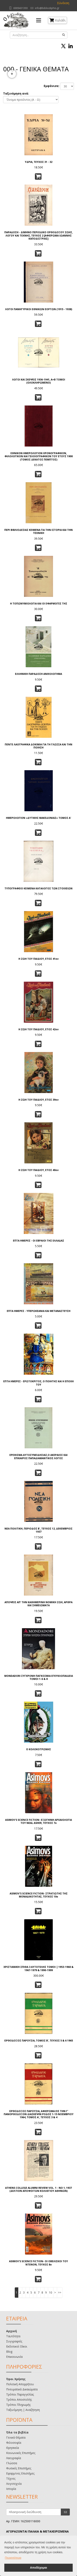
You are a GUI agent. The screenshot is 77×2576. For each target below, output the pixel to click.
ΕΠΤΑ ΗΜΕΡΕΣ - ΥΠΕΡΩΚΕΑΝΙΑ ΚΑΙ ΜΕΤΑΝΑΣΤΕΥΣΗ (38, 1311)
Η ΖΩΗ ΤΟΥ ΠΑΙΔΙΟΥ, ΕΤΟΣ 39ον (38, 1099)
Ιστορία (11, 2489)
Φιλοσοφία (13, 2443)
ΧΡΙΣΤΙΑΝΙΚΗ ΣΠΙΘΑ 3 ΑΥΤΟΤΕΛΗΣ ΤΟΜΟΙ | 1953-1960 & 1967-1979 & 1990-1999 (38, 1968)
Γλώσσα (11, 2463)
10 (50, 2292)
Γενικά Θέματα (15, 2437)
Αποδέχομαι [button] (38, 2567)
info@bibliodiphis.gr (47, 8)
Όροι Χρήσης (15, 2379)
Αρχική (11, 2331)
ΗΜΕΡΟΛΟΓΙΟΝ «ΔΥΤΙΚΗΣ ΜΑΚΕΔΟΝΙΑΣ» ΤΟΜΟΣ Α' (38, 818)
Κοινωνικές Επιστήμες (20, 2453)
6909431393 (20, 8)
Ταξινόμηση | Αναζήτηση (23, 2410)
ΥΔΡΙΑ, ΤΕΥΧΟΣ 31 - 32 (38, 162)
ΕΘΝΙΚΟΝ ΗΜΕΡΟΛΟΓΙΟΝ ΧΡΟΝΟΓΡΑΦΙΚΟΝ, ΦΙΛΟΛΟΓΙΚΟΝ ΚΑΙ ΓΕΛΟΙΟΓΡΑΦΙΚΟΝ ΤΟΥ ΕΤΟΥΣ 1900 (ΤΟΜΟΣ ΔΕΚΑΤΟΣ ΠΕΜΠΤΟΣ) (39, 456)
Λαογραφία (13, 2458)
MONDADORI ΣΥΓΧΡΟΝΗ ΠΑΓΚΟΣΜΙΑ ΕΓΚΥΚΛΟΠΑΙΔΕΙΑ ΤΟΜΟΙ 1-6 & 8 (38, 1677)
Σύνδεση (63, 3)
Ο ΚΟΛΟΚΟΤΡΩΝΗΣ (38, 1749)
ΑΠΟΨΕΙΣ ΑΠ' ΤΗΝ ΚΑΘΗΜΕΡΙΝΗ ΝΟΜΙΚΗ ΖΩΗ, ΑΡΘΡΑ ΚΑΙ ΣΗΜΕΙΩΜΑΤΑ (38, 1603)
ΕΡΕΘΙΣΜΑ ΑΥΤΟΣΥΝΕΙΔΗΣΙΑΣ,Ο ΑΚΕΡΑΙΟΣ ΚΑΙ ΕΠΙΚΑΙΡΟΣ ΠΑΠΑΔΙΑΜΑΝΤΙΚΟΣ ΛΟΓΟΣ (38, 1456)
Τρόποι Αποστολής (19, 2399)
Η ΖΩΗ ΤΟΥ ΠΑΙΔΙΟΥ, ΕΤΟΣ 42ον (38, 1029)
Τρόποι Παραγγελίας (20, 2394)
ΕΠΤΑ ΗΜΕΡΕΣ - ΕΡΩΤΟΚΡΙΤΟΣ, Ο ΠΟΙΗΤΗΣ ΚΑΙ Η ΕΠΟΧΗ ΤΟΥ (38, 1383)
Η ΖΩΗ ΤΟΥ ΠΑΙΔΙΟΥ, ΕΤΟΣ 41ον (38, 959)
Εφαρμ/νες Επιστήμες (20, 2473)
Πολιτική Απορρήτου (20, 2384)
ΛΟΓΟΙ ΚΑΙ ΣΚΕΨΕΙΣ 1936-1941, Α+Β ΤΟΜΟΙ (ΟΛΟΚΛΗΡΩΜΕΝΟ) (38, 381)
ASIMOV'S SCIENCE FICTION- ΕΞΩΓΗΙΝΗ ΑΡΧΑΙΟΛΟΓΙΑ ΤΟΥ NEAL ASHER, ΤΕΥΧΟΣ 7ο (38, 1821)
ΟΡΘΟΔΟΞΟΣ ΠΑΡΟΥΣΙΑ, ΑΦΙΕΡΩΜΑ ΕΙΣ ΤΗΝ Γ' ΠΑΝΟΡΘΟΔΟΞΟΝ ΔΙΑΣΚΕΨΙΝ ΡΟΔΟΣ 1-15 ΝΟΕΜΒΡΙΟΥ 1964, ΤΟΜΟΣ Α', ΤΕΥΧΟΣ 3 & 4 (39, 2114)
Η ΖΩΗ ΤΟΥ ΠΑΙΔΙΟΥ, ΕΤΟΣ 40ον (38, 1170)
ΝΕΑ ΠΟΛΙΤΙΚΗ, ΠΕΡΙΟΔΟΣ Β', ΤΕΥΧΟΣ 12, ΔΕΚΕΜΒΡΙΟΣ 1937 (38, 1530)
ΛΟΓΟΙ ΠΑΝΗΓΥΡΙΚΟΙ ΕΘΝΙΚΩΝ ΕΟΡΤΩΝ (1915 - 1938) (38, 309)
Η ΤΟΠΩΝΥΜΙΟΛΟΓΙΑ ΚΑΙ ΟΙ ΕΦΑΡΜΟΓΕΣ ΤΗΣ (38, 603)
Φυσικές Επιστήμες (18, 2468)
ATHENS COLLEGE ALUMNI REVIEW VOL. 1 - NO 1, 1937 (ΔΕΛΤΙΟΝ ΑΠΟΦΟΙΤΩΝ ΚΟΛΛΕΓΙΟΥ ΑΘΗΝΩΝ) (38, 2189)
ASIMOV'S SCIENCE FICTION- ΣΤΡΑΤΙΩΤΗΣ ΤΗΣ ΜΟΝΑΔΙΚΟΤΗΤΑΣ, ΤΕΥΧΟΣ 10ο (39, 1895)
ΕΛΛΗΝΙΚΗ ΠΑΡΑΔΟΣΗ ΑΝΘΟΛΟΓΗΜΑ (38, 674)
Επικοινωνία (14, 2357)
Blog (9, 2351)
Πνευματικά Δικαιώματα (22, 2389)
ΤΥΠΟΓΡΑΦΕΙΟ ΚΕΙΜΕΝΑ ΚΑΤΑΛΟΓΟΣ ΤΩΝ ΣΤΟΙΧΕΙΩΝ (38, 888)
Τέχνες (10, 2478)
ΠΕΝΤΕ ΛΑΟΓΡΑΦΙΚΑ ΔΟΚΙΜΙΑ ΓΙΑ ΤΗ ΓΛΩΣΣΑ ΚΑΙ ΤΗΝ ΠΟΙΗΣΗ (38, 746)
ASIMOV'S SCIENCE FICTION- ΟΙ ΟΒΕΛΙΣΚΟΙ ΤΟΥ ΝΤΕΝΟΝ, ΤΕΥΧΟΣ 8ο (38, 2263)
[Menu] (38, 20)
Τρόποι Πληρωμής (18, 2405)
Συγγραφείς (14, 2341)
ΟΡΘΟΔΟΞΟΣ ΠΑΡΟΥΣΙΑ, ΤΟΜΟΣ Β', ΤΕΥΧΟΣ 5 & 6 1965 (38, 2040)
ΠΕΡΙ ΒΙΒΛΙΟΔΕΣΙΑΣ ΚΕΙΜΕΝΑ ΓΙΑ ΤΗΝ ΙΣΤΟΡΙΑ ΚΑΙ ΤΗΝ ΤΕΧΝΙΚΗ (38, 531)
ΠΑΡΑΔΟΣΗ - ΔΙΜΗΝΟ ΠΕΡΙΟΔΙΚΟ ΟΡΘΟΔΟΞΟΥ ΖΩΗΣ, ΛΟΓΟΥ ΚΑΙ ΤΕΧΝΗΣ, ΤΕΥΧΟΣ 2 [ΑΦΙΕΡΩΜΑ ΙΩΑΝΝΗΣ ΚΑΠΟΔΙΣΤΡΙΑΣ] (38, 235)
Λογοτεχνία (14, 2484)
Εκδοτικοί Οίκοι (16, 2346)
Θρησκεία (12, 2448)
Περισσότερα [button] (13, 2557)
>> (59, 2292)
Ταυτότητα (13, 2336)
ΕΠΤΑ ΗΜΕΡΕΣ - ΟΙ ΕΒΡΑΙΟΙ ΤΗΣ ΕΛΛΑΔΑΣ (38, 1240)
